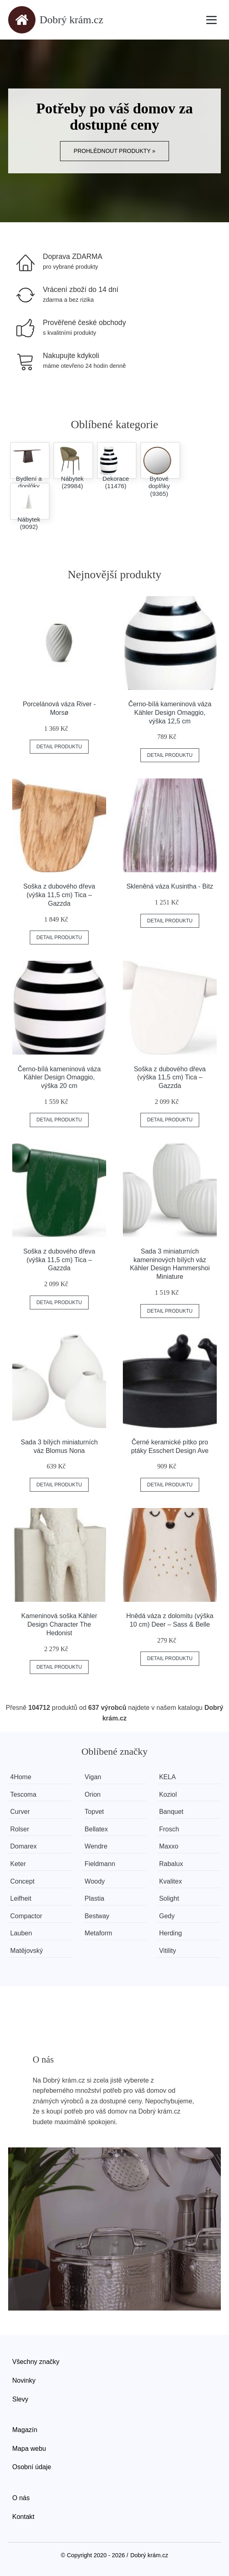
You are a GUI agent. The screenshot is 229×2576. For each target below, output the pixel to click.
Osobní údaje (31, 2466)
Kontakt (23, 2516)
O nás (21, 2497)
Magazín (24, 2429)
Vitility (167, 1950)
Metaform (98, 1933)
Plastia (94, 1898)
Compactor (26, 1916)
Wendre (95, 1846)
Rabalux (171, 1863)
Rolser (19, 1829)
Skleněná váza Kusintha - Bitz (170, 886)
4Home (20, 1776)
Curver (20, 1811)
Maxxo (168, 1846)
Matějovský (26, 1950)
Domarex (23, 1846)
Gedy (167, 1916)
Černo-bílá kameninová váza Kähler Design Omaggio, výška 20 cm (59, 1078)
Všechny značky (36, 2361)
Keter (18, 1863)
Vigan (92, 1776)
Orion (92, 1794)
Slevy (20, 2399)
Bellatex (96, 1829)
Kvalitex (170, 1881)
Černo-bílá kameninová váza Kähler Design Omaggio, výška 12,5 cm (169, 713)
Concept (22, 1881)
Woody (94, 1881)
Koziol (168, 1794)
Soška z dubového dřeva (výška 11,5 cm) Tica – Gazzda (59, 895)
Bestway (96, 1916)
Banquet (171, 1811)
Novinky (24, 2380)
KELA (167, 1776)
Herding (170, 1933)
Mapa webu (29, 2448)
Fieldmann (99, 1863)
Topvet (94, 1811)
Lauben (21, 1933)
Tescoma (23, 1794)
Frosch (169, 1829)
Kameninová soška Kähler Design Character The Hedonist (59, 1624)
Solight (169, 1898)
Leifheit (20, 1898)
